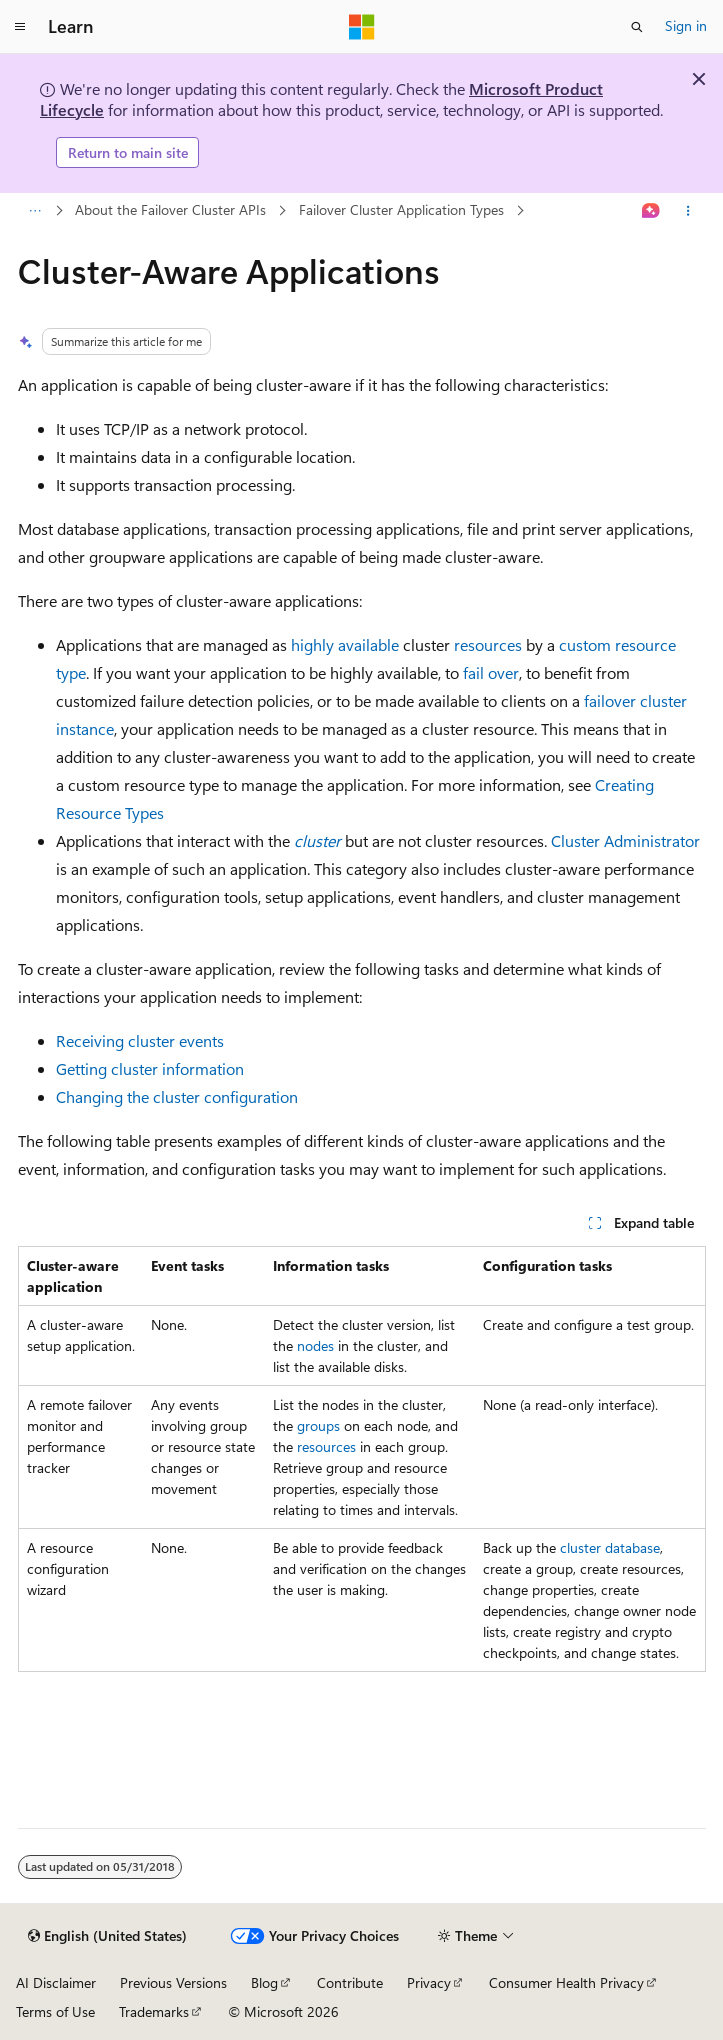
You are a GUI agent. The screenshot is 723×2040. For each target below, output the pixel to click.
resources (488, 644)
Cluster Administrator (625, 840)
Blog (264, 1982)
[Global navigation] (20, 27)
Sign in (686, 25)
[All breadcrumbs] (35, 211)
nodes (315, 1345)
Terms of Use (55, 2011)
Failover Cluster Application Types (401, 209)
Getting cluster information (150, 1068)
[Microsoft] (362, 27)
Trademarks (154, 2011)
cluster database (610, 1547)
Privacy (429, 1982)
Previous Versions (173, 1982)
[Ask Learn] (650, 211)
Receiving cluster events (140, 1040)
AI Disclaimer (56, 1982)
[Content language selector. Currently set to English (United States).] (107, 1936)
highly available (345, 644)
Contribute (350, 1982)
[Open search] (637, 27)
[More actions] (687, 211)
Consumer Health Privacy (566, 1982)
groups (318, 1425)
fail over (491, 672)
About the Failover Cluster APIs (170, 209)
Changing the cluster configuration (177, 1096)
